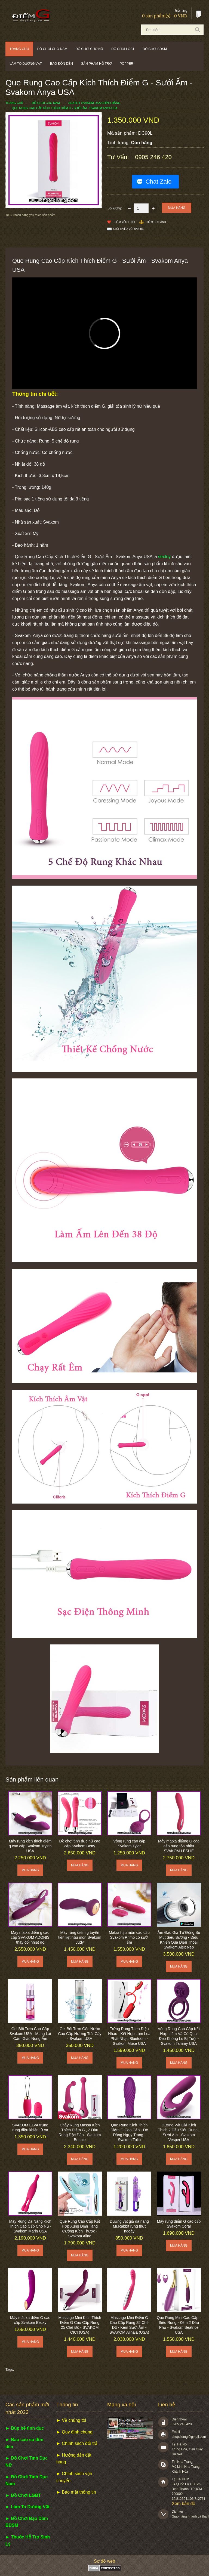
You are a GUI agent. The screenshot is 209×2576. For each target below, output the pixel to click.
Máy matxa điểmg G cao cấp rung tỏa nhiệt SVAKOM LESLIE (178, 1846)
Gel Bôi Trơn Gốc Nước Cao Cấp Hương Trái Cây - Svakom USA (79, 2034)
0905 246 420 (153, 157)
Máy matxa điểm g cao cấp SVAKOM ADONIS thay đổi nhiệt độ (30, 1937)
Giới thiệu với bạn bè (128, 228)
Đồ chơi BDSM (155, 49)
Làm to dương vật (26, 64)
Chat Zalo (158, 181)
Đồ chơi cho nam (52, 49)
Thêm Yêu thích (124, 222)
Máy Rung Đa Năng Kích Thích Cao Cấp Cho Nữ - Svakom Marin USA (30, 2226)
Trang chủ (19, 49)
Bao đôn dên (61, 64)
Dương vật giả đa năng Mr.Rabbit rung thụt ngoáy (129, 2226)
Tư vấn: (119, 157)
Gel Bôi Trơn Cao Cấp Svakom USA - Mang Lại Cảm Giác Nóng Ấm (30, 2034)
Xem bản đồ (183, 2503)
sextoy (164, 556)
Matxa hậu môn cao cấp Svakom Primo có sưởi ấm (129, 1937)
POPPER (126, 64)
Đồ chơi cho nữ (89, 49)
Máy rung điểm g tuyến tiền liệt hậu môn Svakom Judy (79, 1937)
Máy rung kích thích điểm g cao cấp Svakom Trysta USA (30, 1846)
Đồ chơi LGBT (122, 49)
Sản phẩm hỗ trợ (96, 64)
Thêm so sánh (155, 222)
